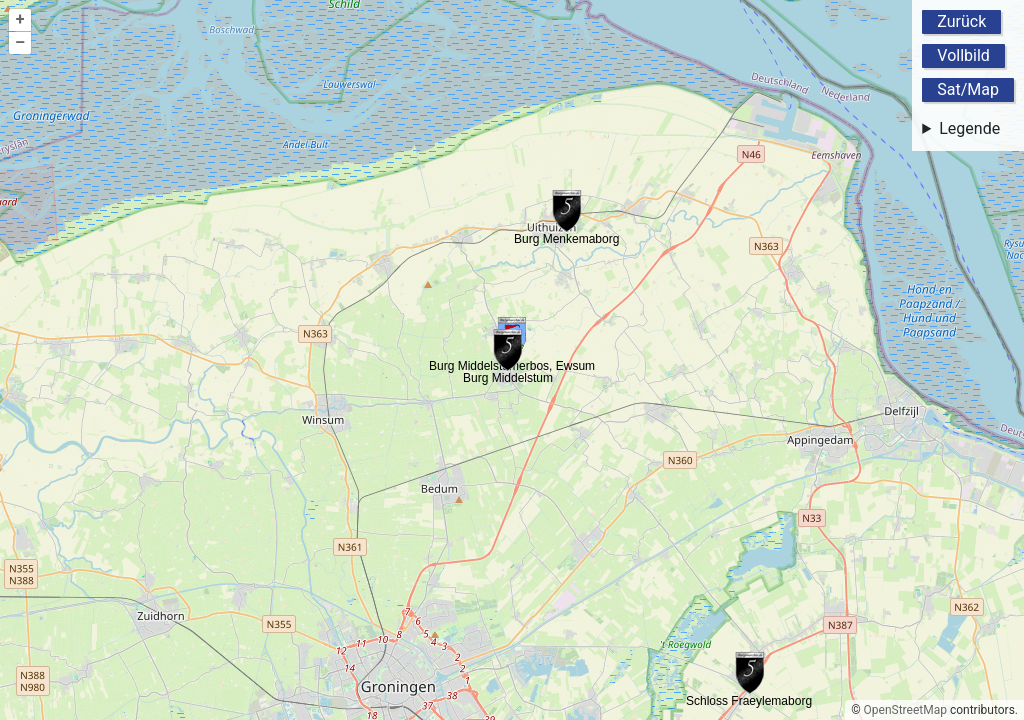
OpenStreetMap (905, 710)
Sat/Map (968, 89)
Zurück (961, 21)
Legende (969, 128)
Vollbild (963, 55)
